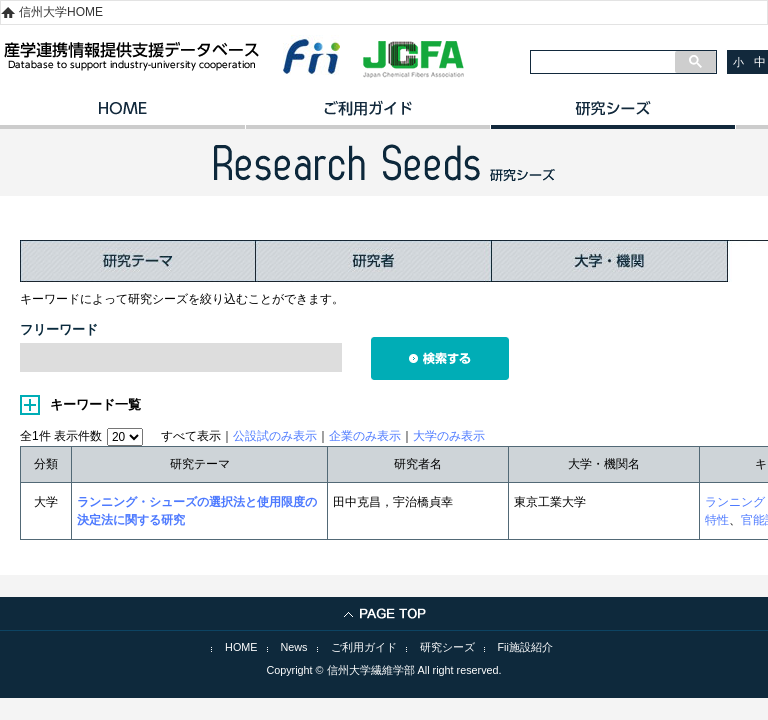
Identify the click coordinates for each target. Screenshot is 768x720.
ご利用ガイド (367, 115)
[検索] (603, 62)
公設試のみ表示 (275, 436)
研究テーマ (138, 261)
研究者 (374, 261)
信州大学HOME (61, 12)
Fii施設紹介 (525, 647)
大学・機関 (610, 261)
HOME (122, 115)
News (294, 647)
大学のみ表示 (449, 436)
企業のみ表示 (365, 436)
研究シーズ (612, 115)
